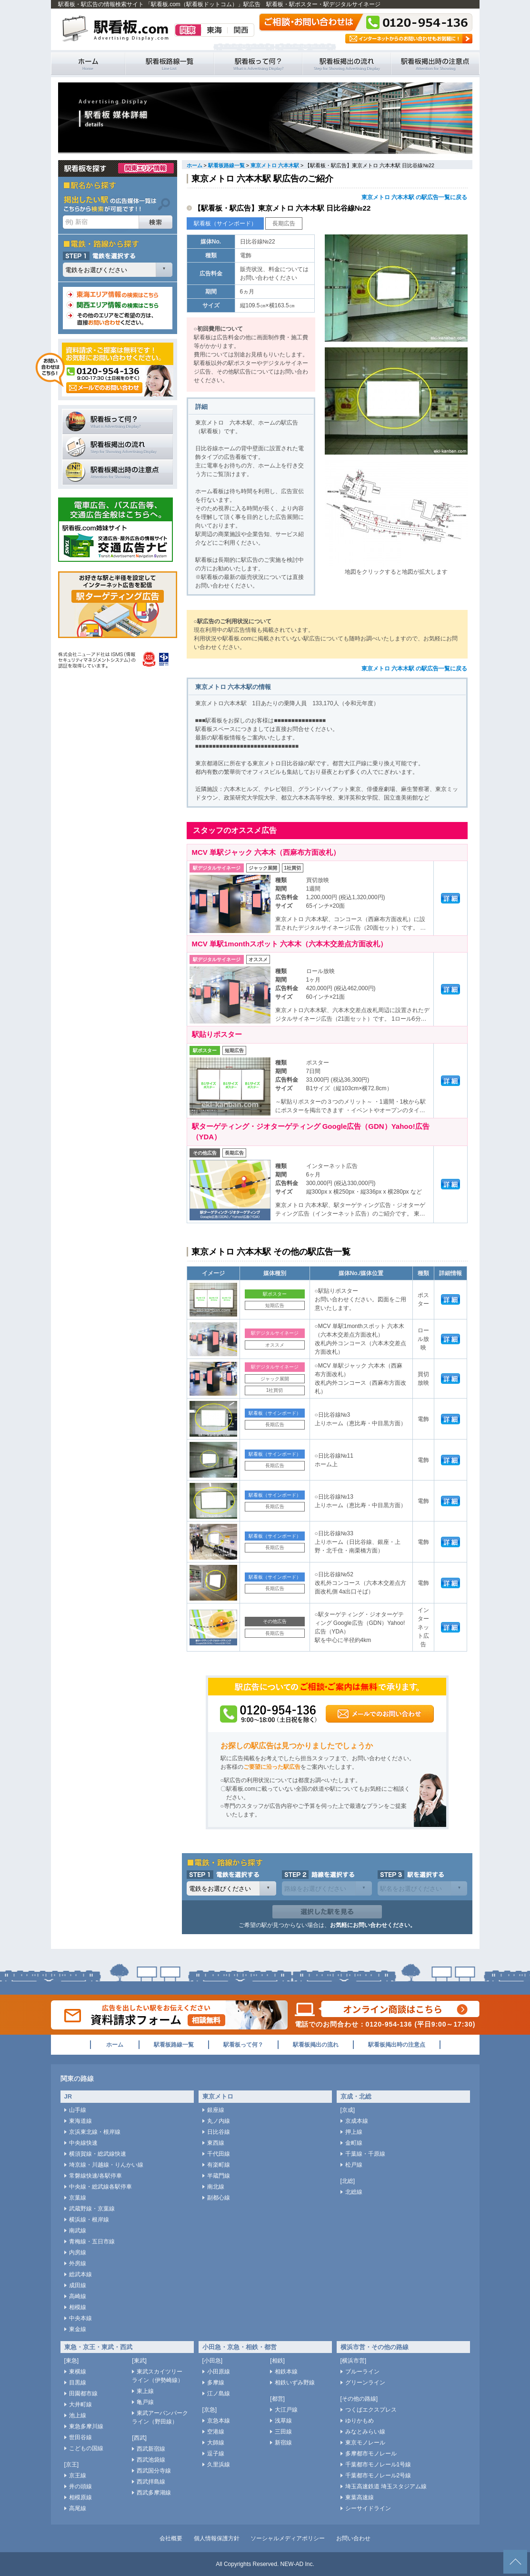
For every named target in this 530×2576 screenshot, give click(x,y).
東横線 (77, 2371)
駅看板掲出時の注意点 (435, 63)
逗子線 (215, 2453)
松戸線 (353, 2164)
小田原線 (218, 2371)
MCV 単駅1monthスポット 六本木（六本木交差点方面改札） (290, 944)
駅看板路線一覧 (169, 63)
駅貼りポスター (217, 1034)
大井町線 (80, 2404)
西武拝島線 (151, 2481)
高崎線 (77, 2296)
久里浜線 (218, 2464)
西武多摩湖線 (154, 2492)
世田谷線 (80, 2437)
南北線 (215, 2186)
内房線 (77, 2252)
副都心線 (218, 2197)
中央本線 (80, 2318)
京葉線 (77, 2197)
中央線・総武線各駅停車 (100, 2186)
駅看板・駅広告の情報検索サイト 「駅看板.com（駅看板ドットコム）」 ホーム (88, 63)
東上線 (145, 2391)
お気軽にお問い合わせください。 (373, 1925)
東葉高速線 (359, 2497)
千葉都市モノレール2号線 (378, 2475)
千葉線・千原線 (365, 2153)
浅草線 (283, 2420)
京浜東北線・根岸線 (94, 2132)
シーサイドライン (368, 2508)
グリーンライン (365, 2382)
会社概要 (171, 2538)
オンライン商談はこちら (387, 2009)
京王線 (77, 2475)
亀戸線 (145, 2402)
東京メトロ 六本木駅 (274, 165)
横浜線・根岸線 (89, 2219)
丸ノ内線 (218, 2121)
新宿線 (283, 2442)
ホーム (194, 165)
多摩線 (215, 2382)
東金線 (77, 2329)
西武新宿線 (151, 2448)
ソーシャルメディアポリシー (287, 2538)
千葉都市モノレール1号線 (378, 2464)
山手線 (77, 2110)
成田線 (77, 2285)
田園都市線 (83, 2393)
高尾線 (77, 2508)
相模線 (77, 2307)
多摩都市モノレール (371, 2453)
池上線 (77, 2415)
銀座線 (215, 2110)
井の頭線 (80, 2486)
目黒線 (77, 2382)
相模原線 (80, 2497)
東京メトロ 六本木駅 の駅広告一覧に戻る (414, 197)
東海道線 (80, 2121)
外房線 (77, 2263)
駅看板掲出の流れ (346, 63)
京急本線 (218, 2420)
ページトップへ (515, 2562)
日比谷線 (218, 2132)
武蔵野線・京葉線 (92, 2208)
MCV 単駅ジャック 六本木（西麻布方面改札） (266, 852)
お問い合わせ (353, 2538)
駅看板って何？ (258, 63)
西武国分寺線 (154, 2470)
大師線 (215, 2442)
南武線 (77, 2230)
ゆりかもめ (359, 2420)
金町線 (353, 2143)
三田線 (283, 2431)
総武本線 (80, 2274)
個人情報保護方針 (217, 2538)
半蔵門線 (218, 2175)
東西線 (215, 2143)
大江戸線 (286, 2409)
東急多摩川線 (86, 2426)
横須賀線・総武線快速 (97, 2153)
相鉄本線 (286, 2371)
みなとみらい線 (365, 2431)
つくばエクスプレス (371, 2409)
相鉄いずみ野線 (295, 2382)
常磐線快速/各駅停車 (95, 2175)
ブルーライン (362, 2371)
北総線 (353, 2192)
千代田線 (218, 2153)
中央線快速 (83, 2143)
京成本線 (356, 2121)
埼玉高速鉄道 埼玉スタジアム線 (386, 2486)
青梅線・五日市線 (92, 2241)
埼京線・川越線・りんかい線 (106, 2164)
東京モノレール (365, 2442)
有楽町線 (218, 2164)
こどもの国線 (86, 2448)
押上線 (353, 2132)
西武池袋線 (151, 2459)
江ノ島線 (218, 2393)
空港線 (215, 2431)
